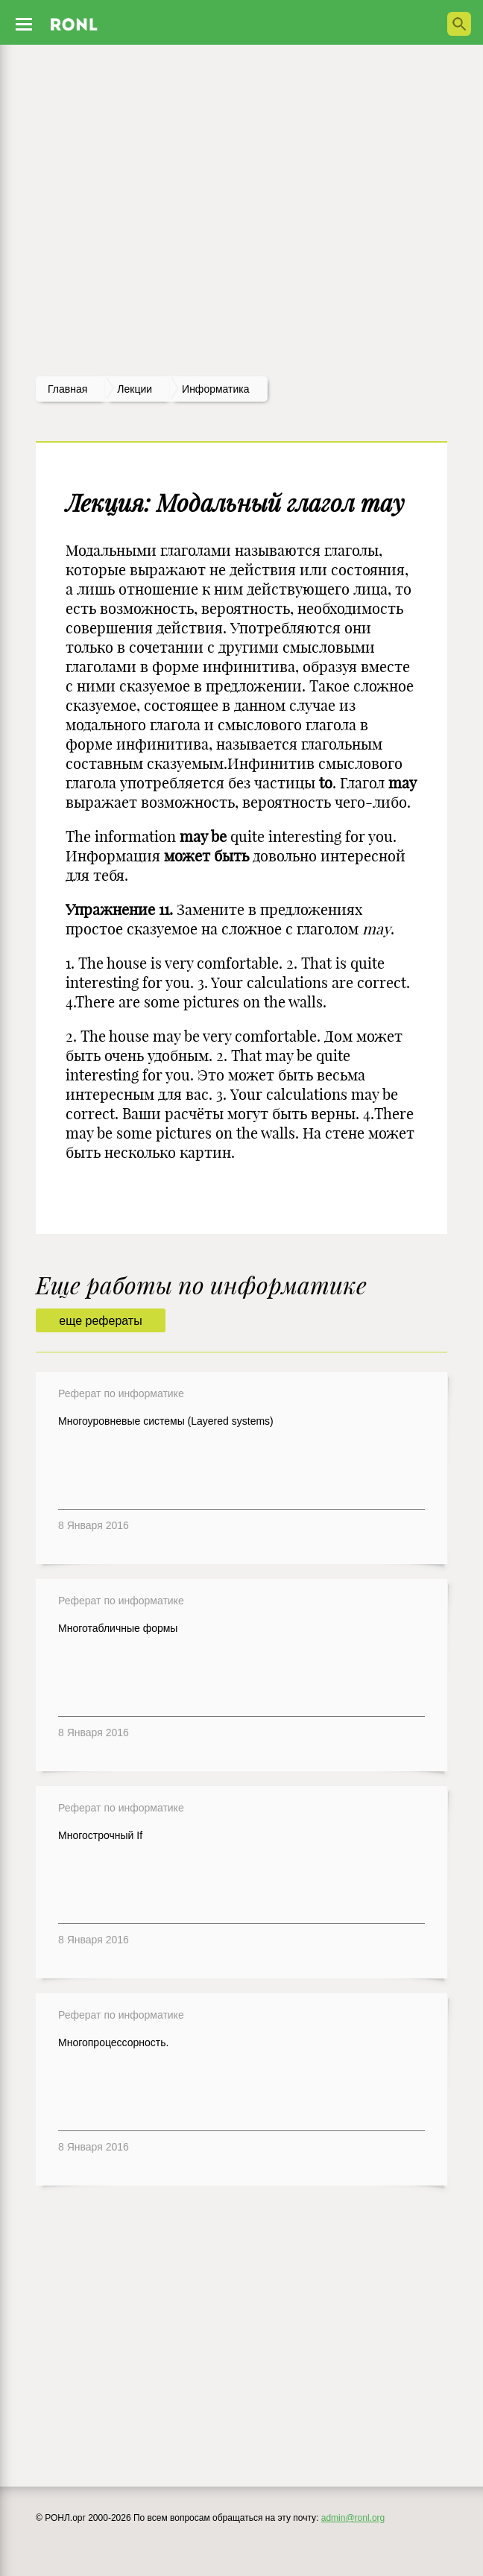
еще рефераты (100, 1320)
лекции (134, 389)
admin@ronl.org (353, 2518)
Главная (67, 389)
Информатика (215, 389)
